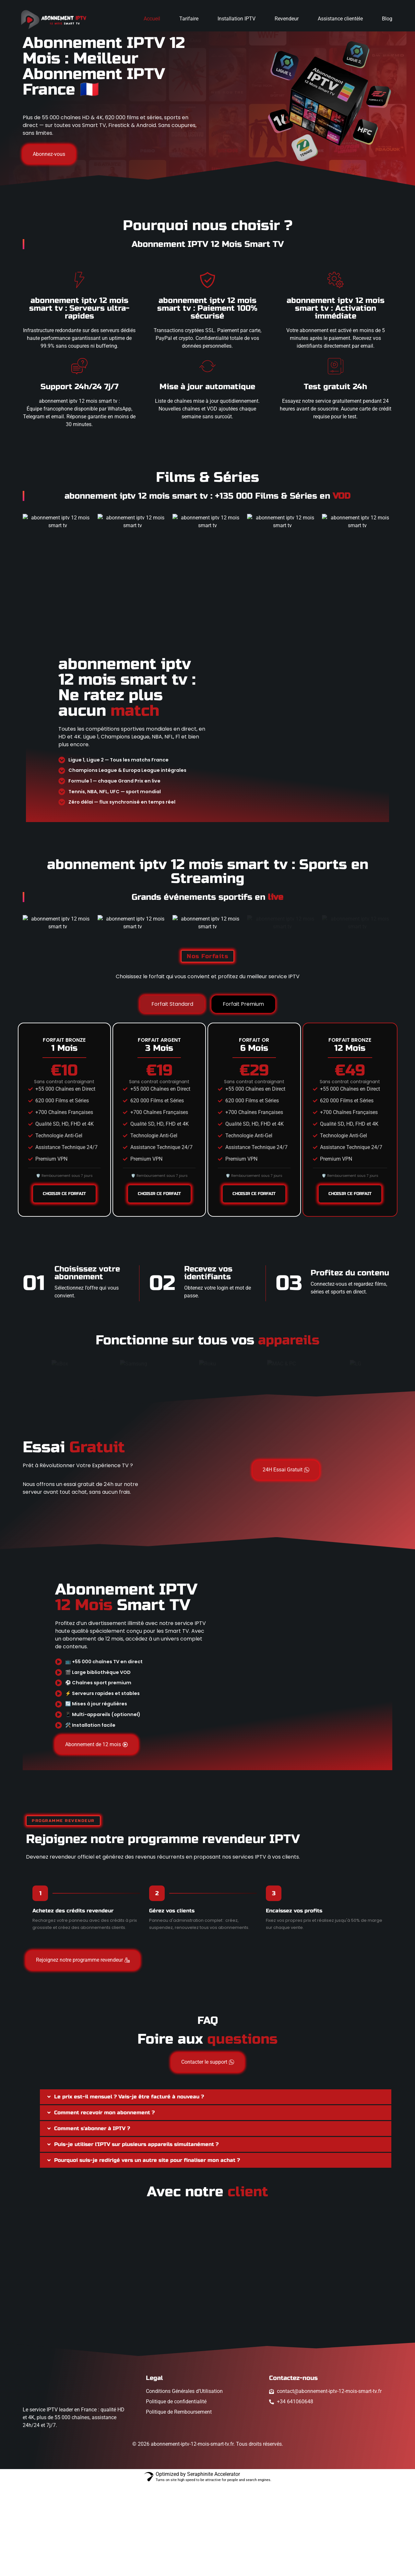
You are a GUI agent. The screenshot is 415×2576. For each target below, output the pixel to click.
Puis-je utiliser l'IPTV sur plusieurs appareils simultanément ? (136, 2236)
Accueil (152, 19)
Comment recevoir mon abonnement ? (104, 2204)
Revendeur (287, 19)
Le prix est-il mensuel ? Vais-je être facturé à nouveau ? (129, 2188)
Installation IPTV (236, 19)
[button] (215, 2188)
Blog (387, 19)
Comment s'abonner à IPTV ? (92, 2220)
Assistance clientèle (340, 19)
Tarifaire (188, 19)
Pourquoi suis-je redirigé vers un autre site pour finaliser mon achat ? (147, 2251)
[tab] (172, 1095)
